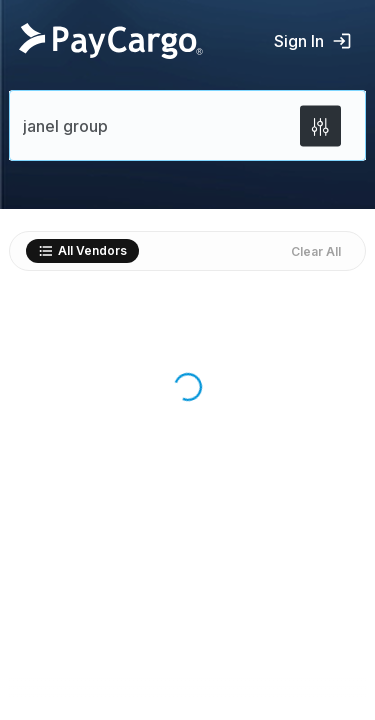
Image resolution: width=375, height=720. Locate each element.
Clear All (316, 251)
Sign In (313, 41)
